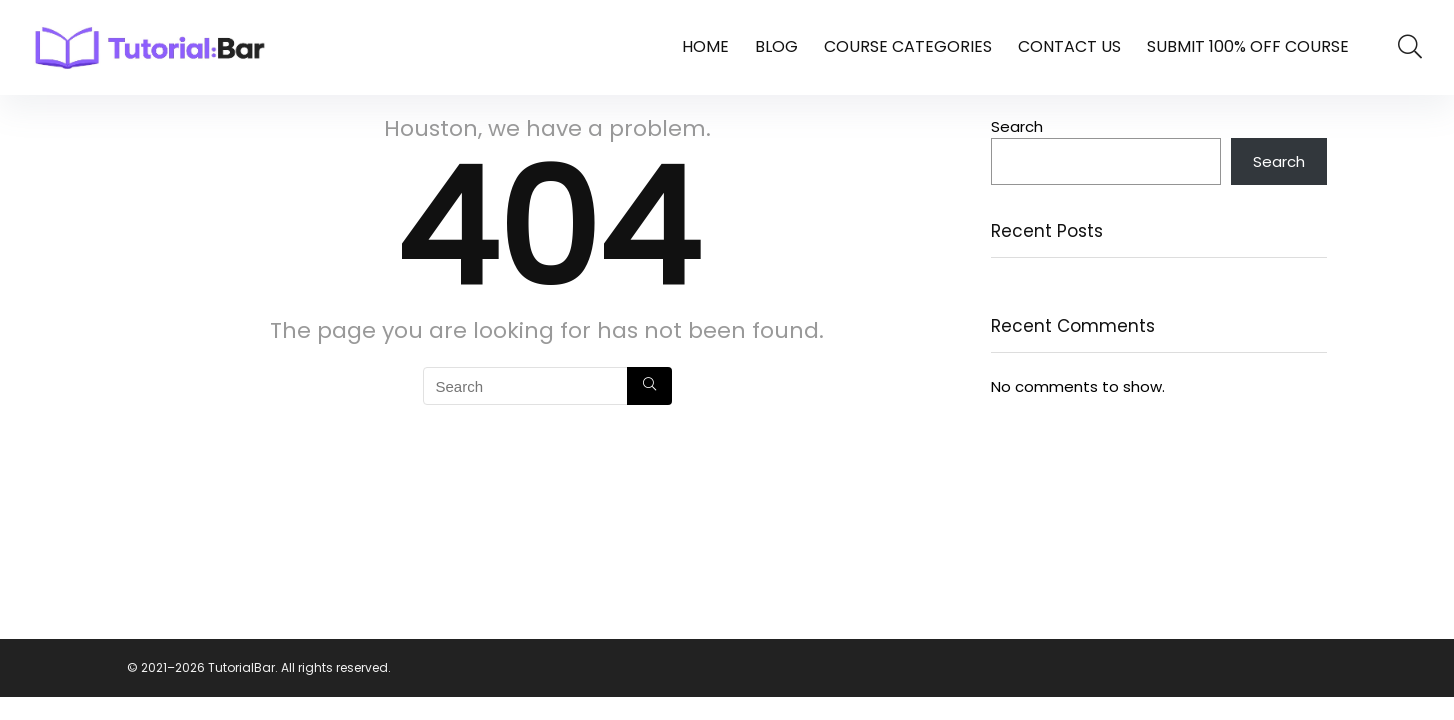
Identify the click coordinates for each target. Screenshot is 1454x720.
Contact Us (1069, 46)
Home (705, 46)
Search (1017, 126)
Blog (776, 46)
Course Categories (908, 46)
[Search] (649, 386)
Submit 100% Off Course (1248, 46)
